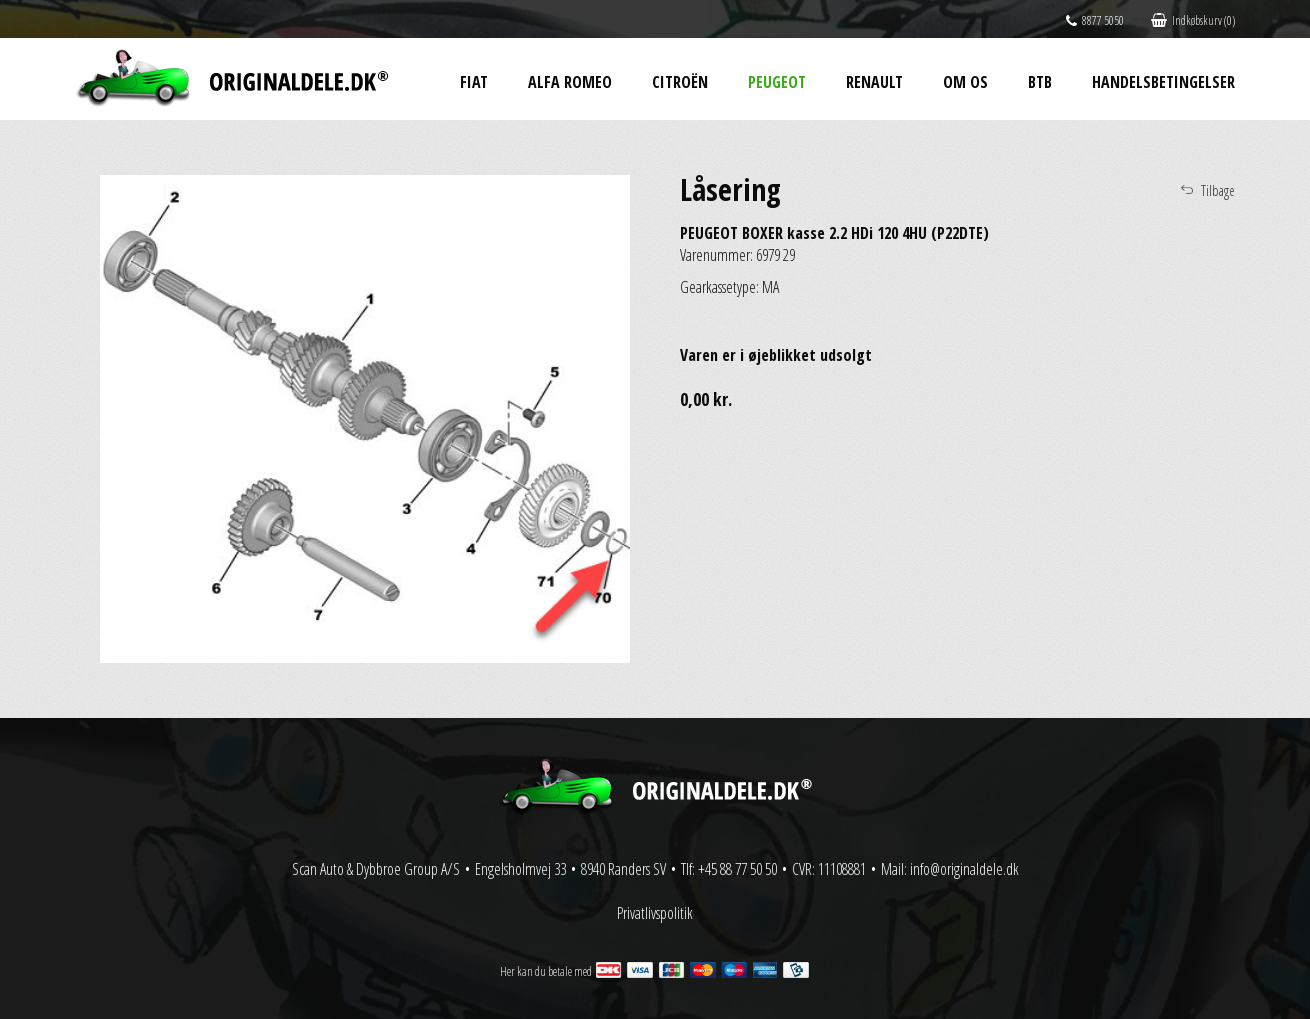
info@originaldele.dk (964, 869)
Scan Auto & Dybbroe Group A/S (376, 869)
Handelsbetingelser (1163, 82)
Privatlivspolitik (655, 913)
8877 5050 (1095, 20)
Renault (874, 82)
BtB (1040, 82)
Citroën (680, 82)
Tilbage (1218, 190)
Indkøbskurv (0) (1193, 20)
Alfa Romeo (570, 82)
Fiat (474, 82)
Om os (965, 82)
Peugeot (777, 82)
